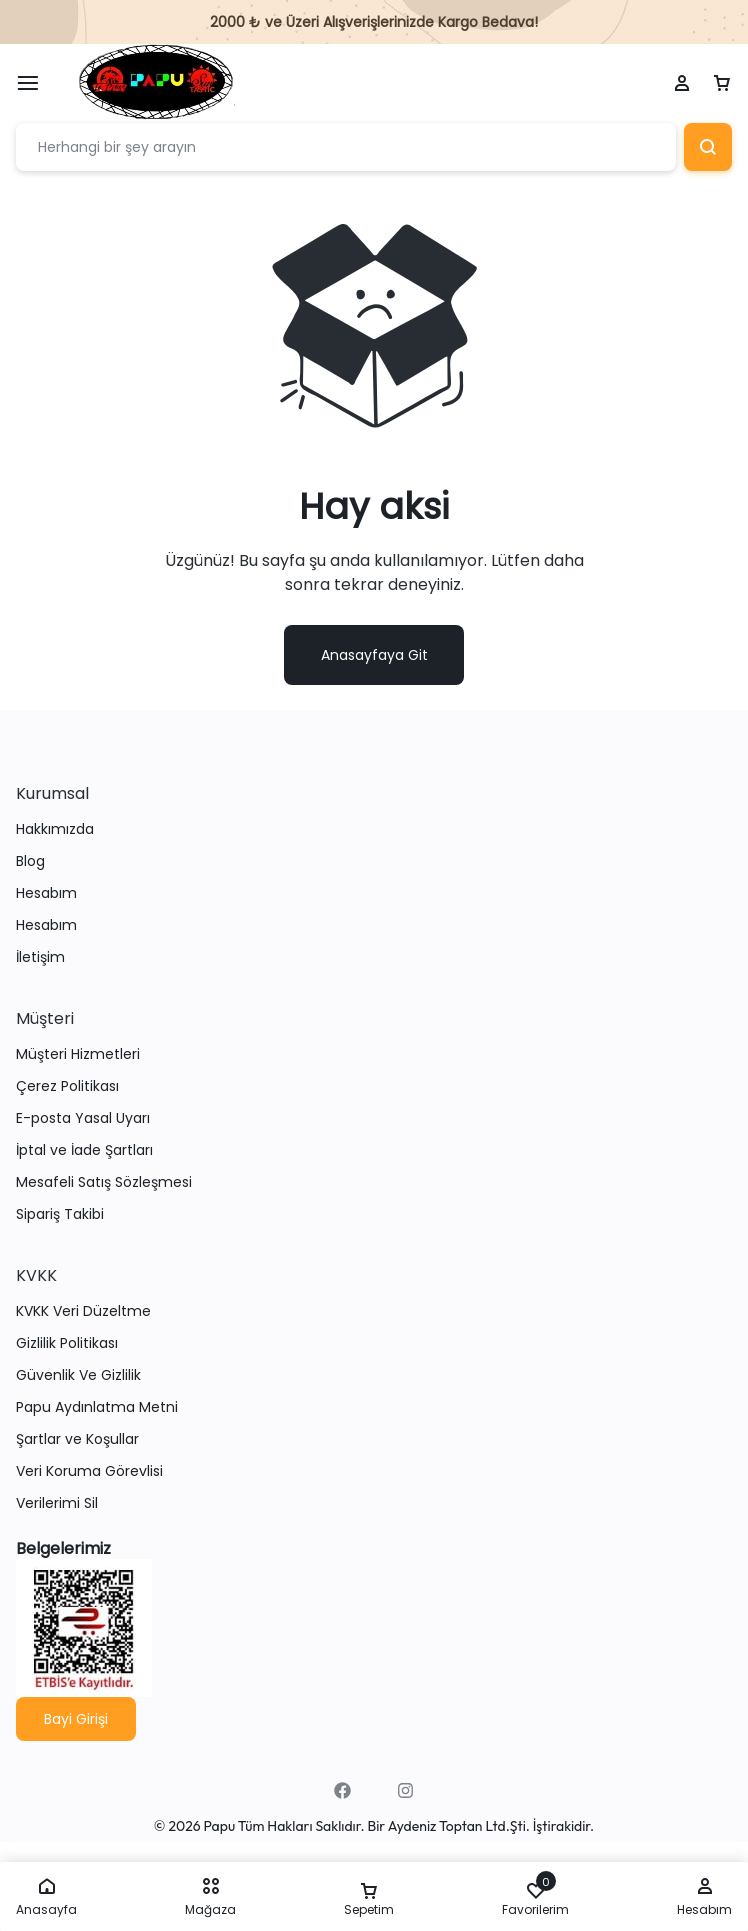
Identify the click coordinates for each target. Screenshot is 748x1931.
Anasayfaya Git (374, 655)
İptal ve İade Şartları (84, 1150)
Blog (30, 861)
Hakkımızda (55, 829)
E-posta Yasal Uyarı (83, 1118)
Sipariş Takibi (60, 1214)
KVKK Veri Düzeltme (83, 1311)
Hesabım (46, 893)
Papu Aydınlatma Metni (97, 1407)
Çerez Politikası (67, 1086)
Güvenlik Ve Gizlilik (78, 1375)
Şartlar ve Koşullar (77, 1439)
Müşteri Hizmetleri (78, 1054)
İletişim (40, 957)
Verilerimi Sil (57, 1503)
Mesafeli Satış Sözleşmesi (104, 1182)
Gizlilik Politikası (67, 1343)
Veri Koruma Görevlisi (89, 1471)
